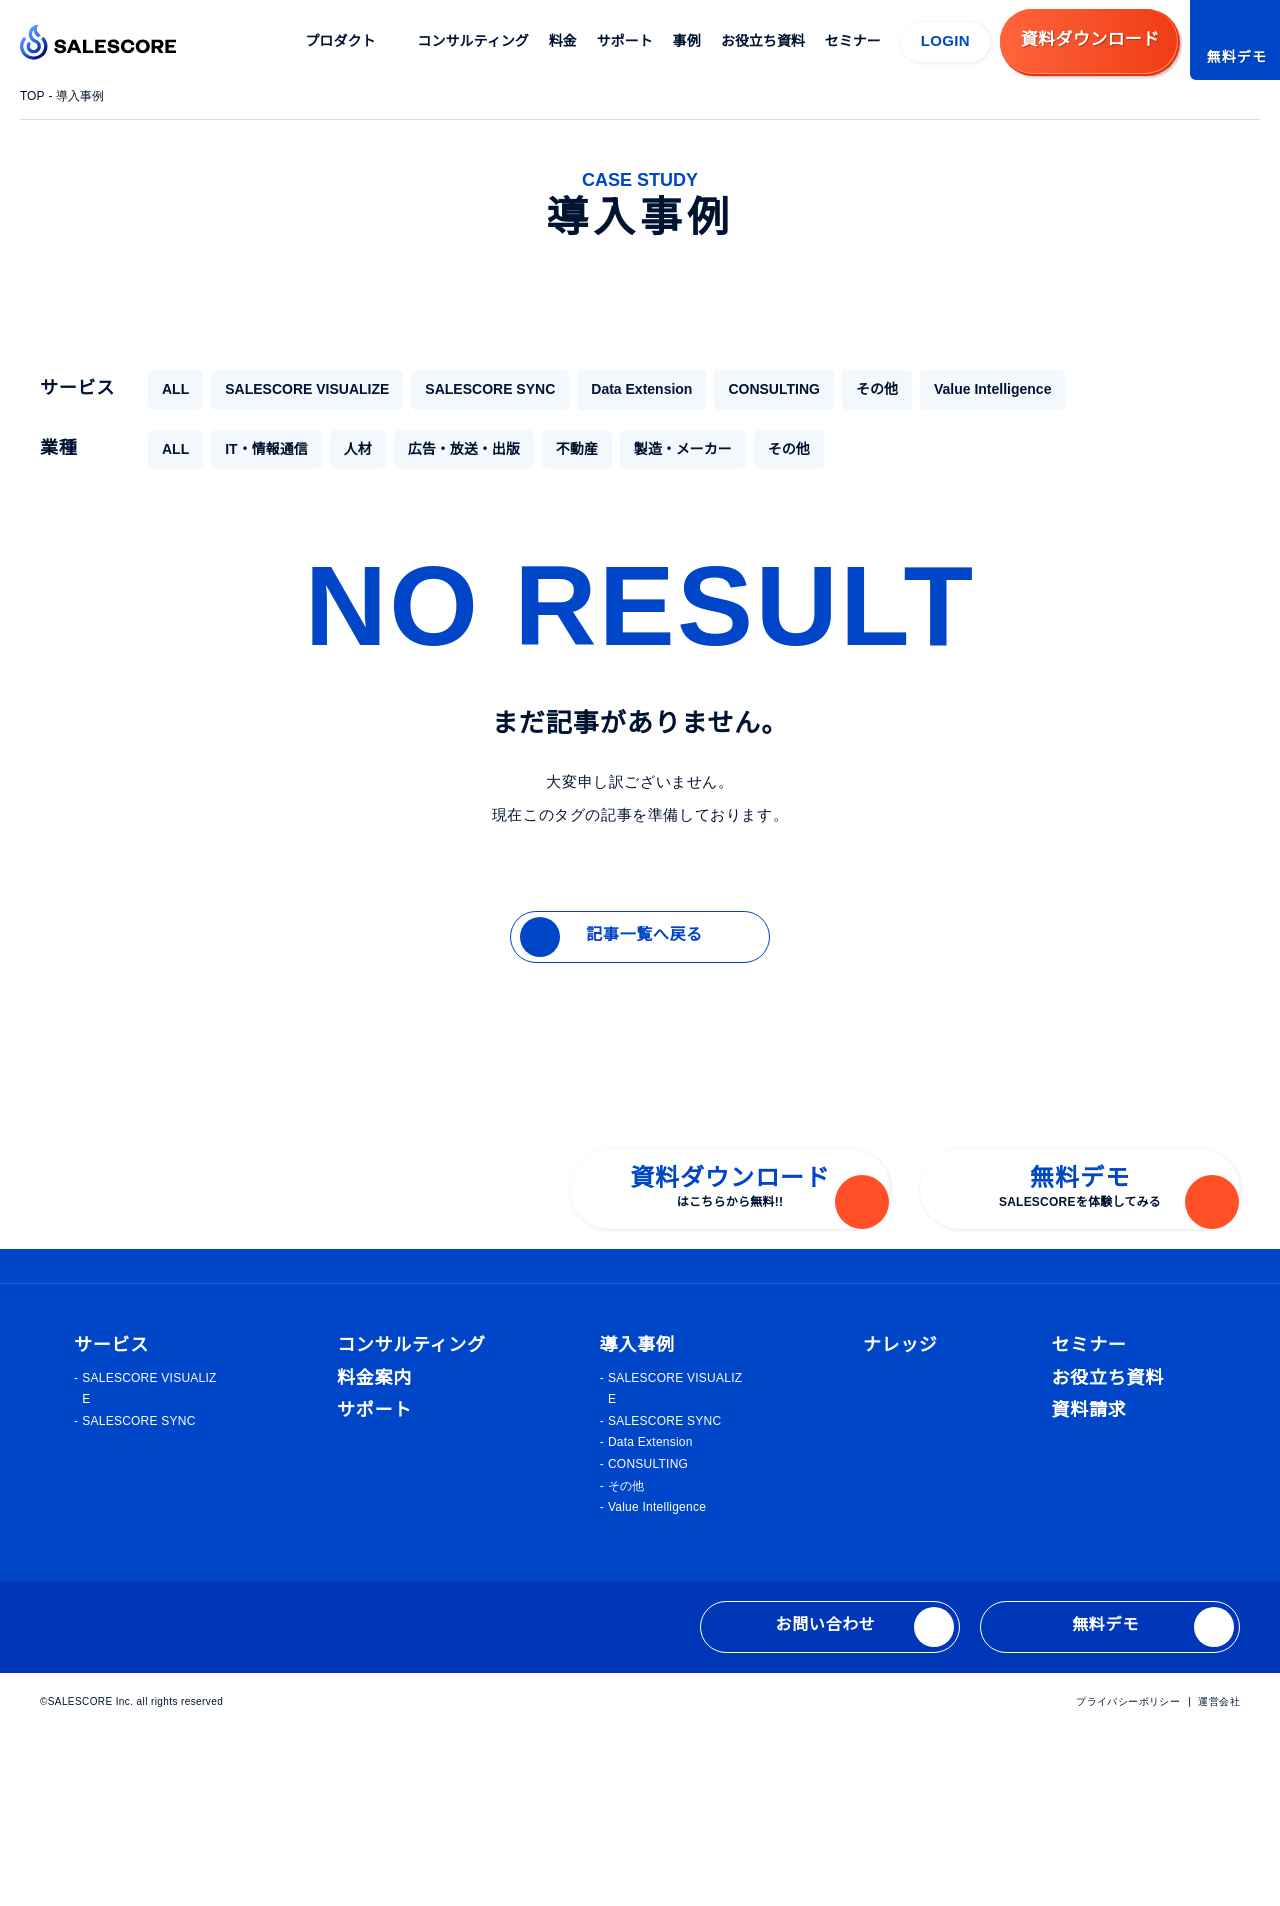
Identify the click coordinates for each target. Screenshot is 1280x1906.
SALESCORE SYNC (470, 389)
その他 (853, 389)
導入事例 (83, 96)
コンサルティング (474, 41)
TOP (33, 96)
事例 (688, 41)
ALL (174, 389)
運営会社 (1219, 1874)
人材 (357, 449)
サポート (626, 41)
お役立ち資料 (764, 41)
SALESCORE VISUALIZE (299, 389)
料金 (564, 41)
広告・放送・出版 (463, 449)
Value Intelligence (973, 389)
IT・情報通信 (265, 449)
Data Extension (618, 389)
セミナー (854, 41)
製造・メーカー (682, 449)
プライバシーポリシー (1129, 1874)
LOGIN (946, 40)
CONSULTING (752, 389)
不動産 (576, 449)
